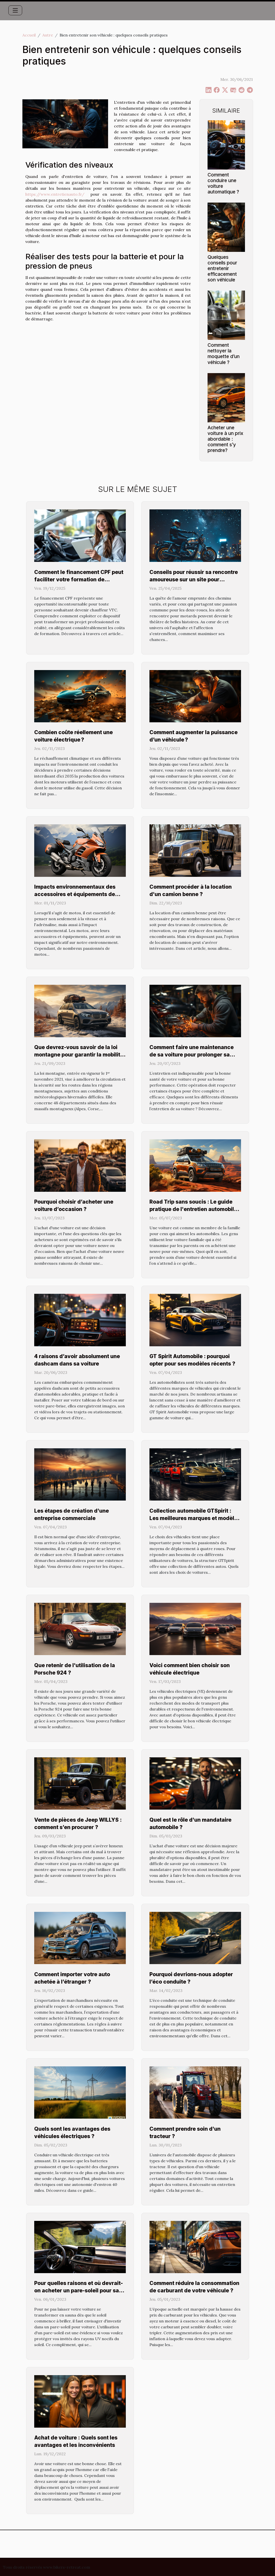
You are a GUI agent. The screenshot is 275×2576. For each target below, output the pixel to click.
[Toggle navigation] (15, 10)
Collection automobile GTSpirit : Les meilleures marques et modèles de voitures (194, 1518)
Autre (47, 35)
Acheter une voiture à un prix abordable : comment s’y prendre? (225, 439)
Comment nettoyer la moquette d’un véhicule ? (224, 353)
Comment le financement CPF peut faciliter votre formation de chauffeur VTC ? (78, 579)
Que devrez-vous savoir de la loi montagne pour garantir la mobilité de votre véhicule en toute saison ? (79, 1054)
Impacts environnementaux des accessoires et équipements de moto (74, 894)
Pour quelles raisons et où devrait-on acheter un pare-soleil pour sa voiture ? (78, 2290)
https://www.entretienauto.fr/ (54, 194)
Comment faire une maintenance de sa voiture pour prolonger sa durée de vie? (191, 1054)
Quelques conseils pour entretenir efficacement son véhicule (222, 268)
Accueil (29, 35)
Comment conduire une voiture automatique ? (223, 183)
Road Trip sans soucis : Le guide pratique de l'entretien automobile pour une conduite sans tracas (193, 1209)
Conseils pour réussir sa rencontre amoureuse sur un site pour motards (193, 579)
